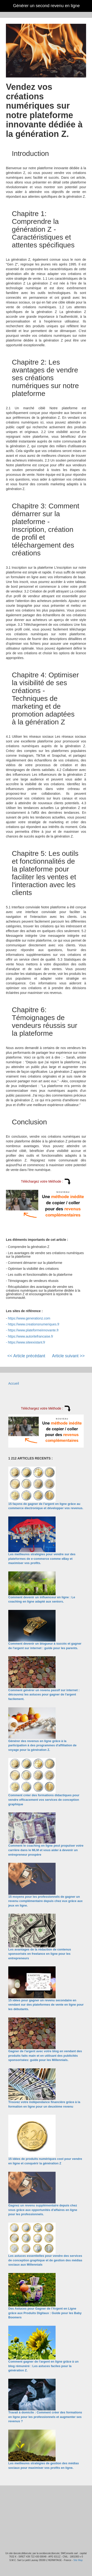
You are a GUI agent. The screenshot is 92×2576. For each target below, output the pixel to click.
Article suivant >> (68, 1355)
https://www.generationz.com (29, 1318)
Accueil (13, 1383)
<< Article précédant (26, 1355)
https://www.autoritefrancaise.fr (30, 1336)
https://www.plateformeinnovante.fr (33, 1330)
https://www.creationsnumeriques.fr (34, 1324)
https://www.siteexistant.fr (26, 1342)
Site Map (78, 2560)
